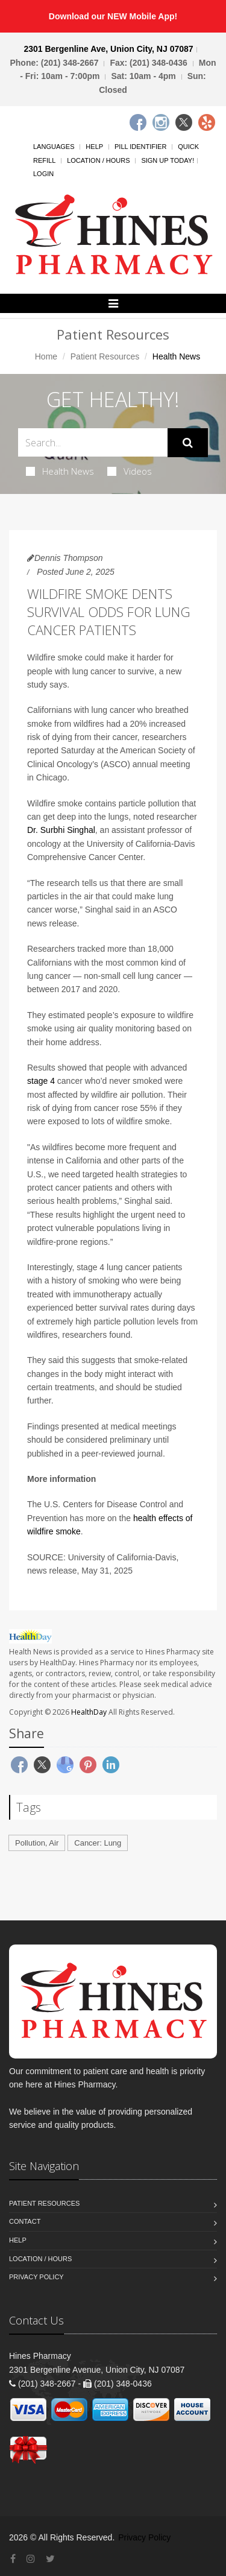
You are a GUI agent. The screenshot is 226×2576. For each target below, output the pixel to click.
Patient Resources (105, 356)
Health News (60, 471)
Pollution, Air (36, 1842)
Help (94, 146)
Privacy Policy (36, 2276)
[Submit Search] (188, 442)
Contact (24, 2221)
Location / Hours (98, 160)
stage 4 (41, 1081)
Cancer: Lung (97, 1842)
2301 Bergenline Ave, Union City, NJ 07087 (108, 49)
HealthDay (89, 1712)
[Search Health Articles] (93, 442)
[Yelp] (206, 122)
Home (46, 356)
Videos (129, 471)
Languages (53, 146)
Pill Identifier (140, 146)
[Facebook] (138, 122)
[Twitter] (183, 122)
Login (43, 173)
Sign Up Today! (167, 160)
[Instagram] (160, 122)
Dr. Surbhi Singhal (61, 830)
